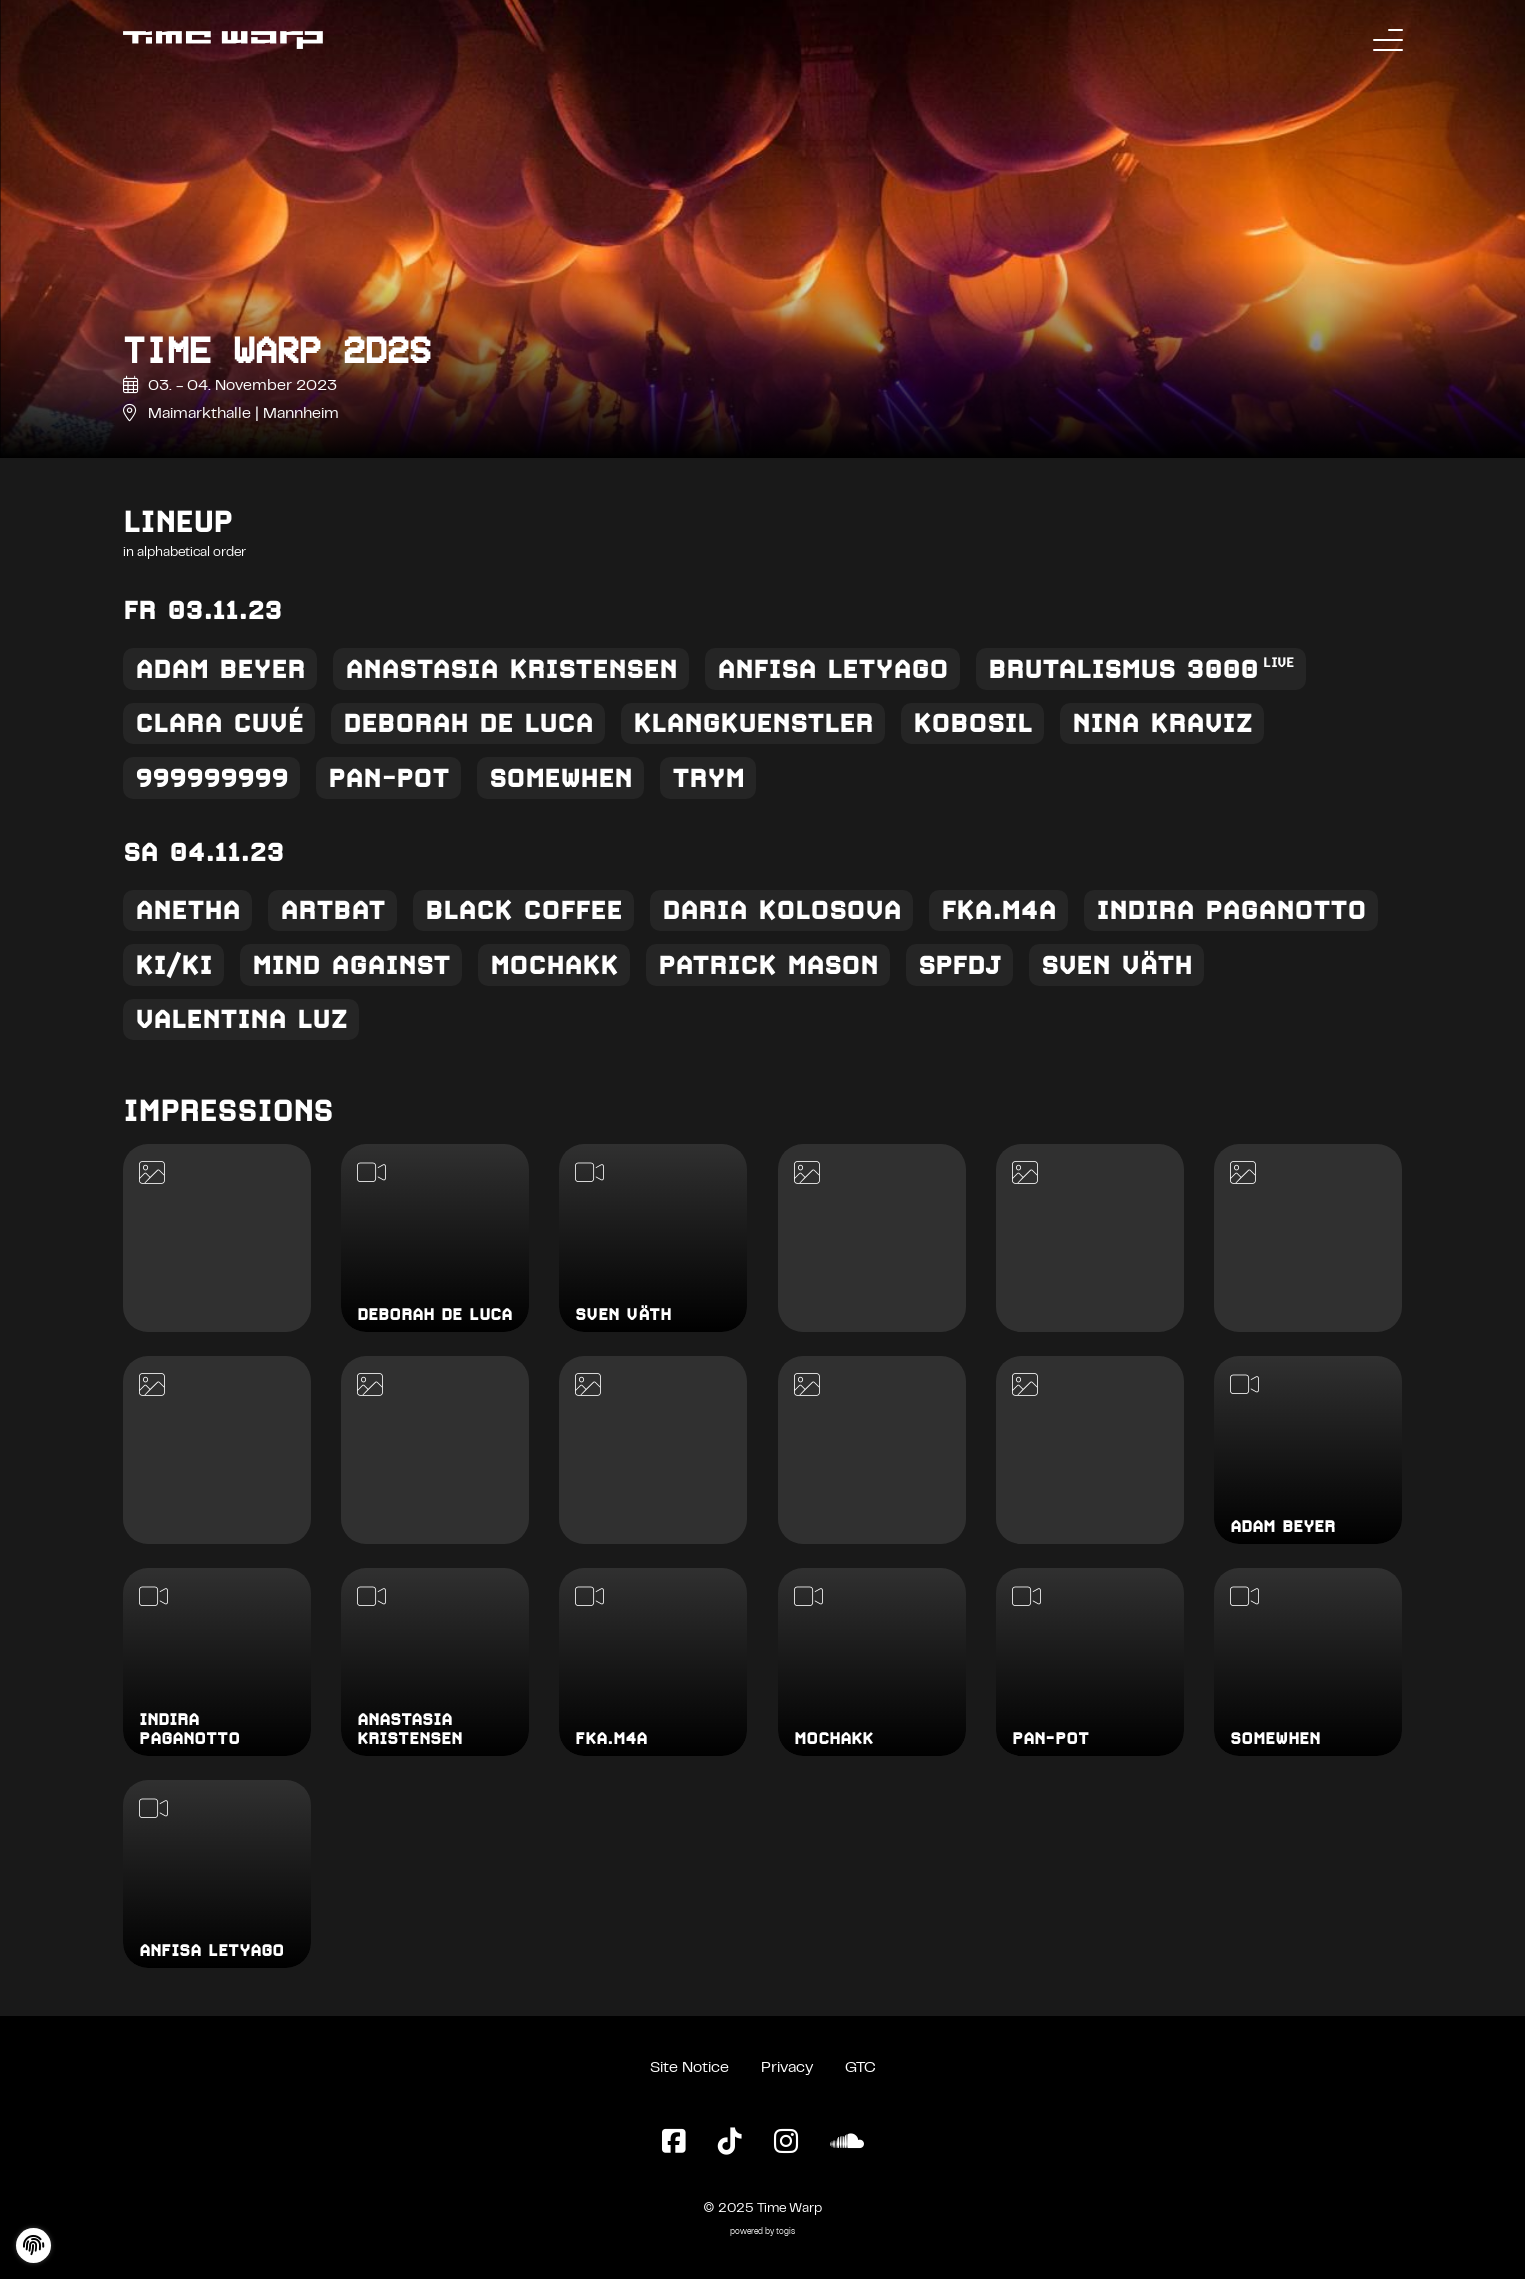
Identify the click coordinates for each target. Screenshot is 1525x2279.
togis (785, 2232)
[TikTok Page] (730, 2143)
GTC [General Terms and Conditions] (860, 2068)
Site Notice (689, 2068)
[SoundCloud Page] (847, 2143)
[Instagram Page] (786, 2143)
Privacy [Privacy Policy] (787, 2068)
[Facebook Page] (674, 2143)
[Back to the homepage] (223, 40)
